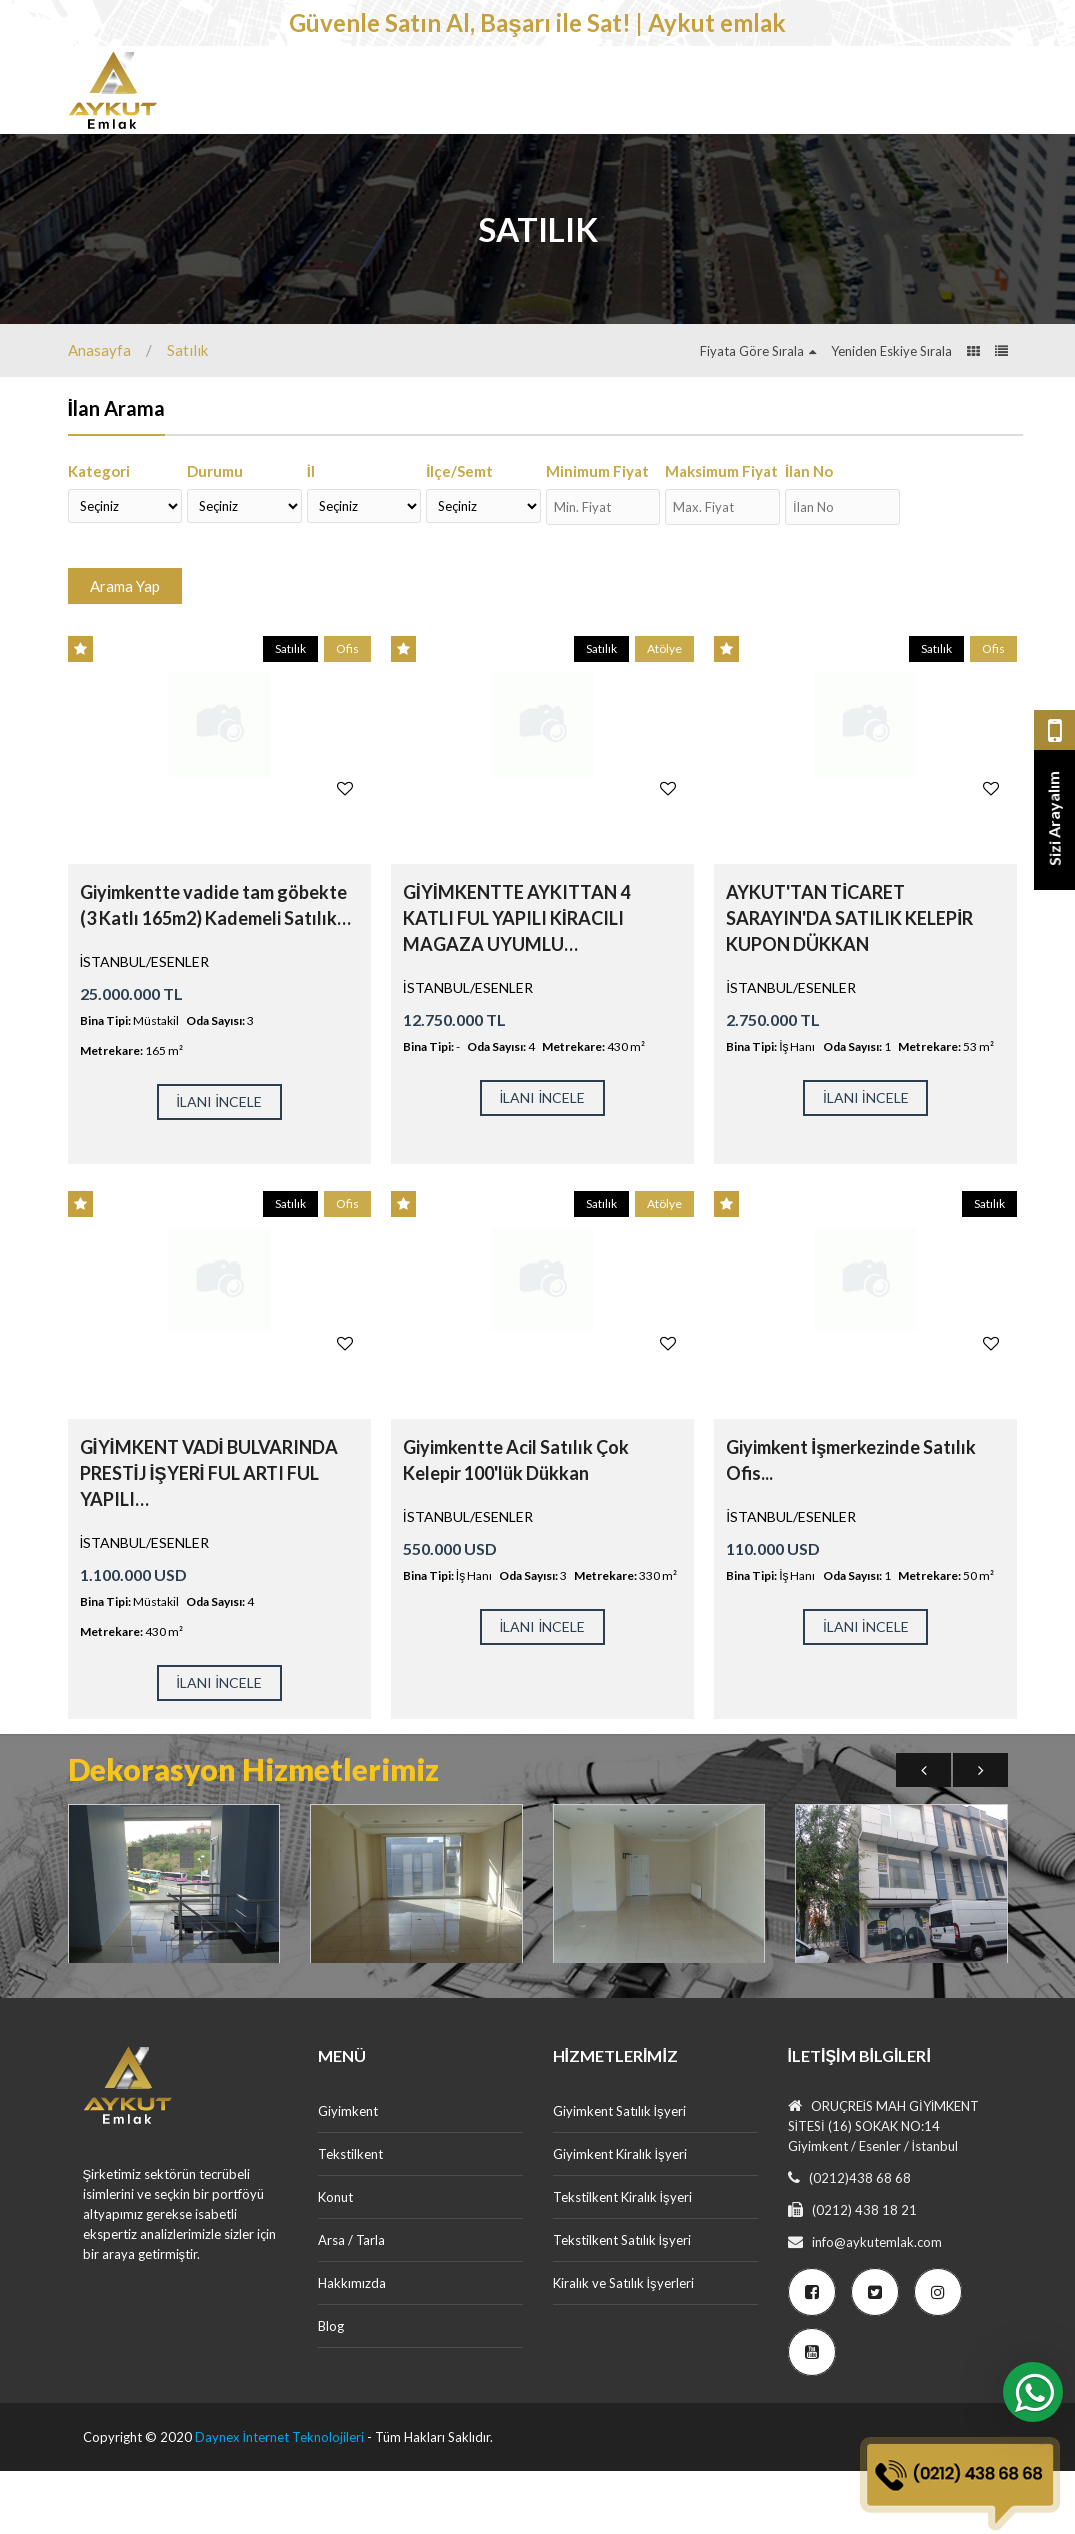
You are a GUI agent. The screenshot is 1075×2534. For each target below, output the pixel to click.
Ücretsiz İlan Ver (931, 160)
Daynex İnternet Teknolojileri (280, 2500)
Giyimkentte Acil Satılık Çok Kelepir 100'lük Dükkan (516, 1523)
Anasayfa (99, 413)
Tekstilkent (406, 94)
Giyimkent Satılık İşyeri (619, 2174)
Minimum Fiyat (597, 534)
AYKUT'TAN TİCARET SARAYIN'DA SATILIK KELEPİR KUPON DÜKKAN (849, 981)
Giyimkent (281, 94)
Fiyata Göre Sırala (752, 414)
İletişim (269, 162)
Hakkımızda (352, 2346)
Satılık (187, 413)
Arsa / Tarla (628, 94)
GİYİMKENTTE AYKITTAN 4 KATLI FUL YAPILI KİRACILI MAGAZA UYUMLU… (516, 981)
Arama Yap (125, 649)
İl (311, 534)
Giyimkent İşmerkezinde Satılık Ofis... (851, 1523)
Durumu (215, 534)
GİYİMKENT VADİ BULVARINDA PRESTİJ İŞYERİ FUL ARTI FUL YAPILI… (209, 1536)
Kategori (99, 534)
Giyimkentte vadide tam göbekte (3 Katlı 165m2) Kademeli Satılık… (215, 968)
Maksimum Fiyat (721, 534)
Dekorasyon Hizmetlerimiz (815, 94)
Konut (518, 94)
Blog (331, 2389)
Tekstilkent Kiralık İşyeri (622, 2260)
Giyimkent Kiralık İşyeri (620, 2217)
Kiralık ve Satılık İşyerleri (623, 2346)
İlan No (809, 534)
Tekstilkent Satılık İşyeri (622, 2303)
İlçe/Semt (459, 534)
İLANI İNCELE (219, 1164)
